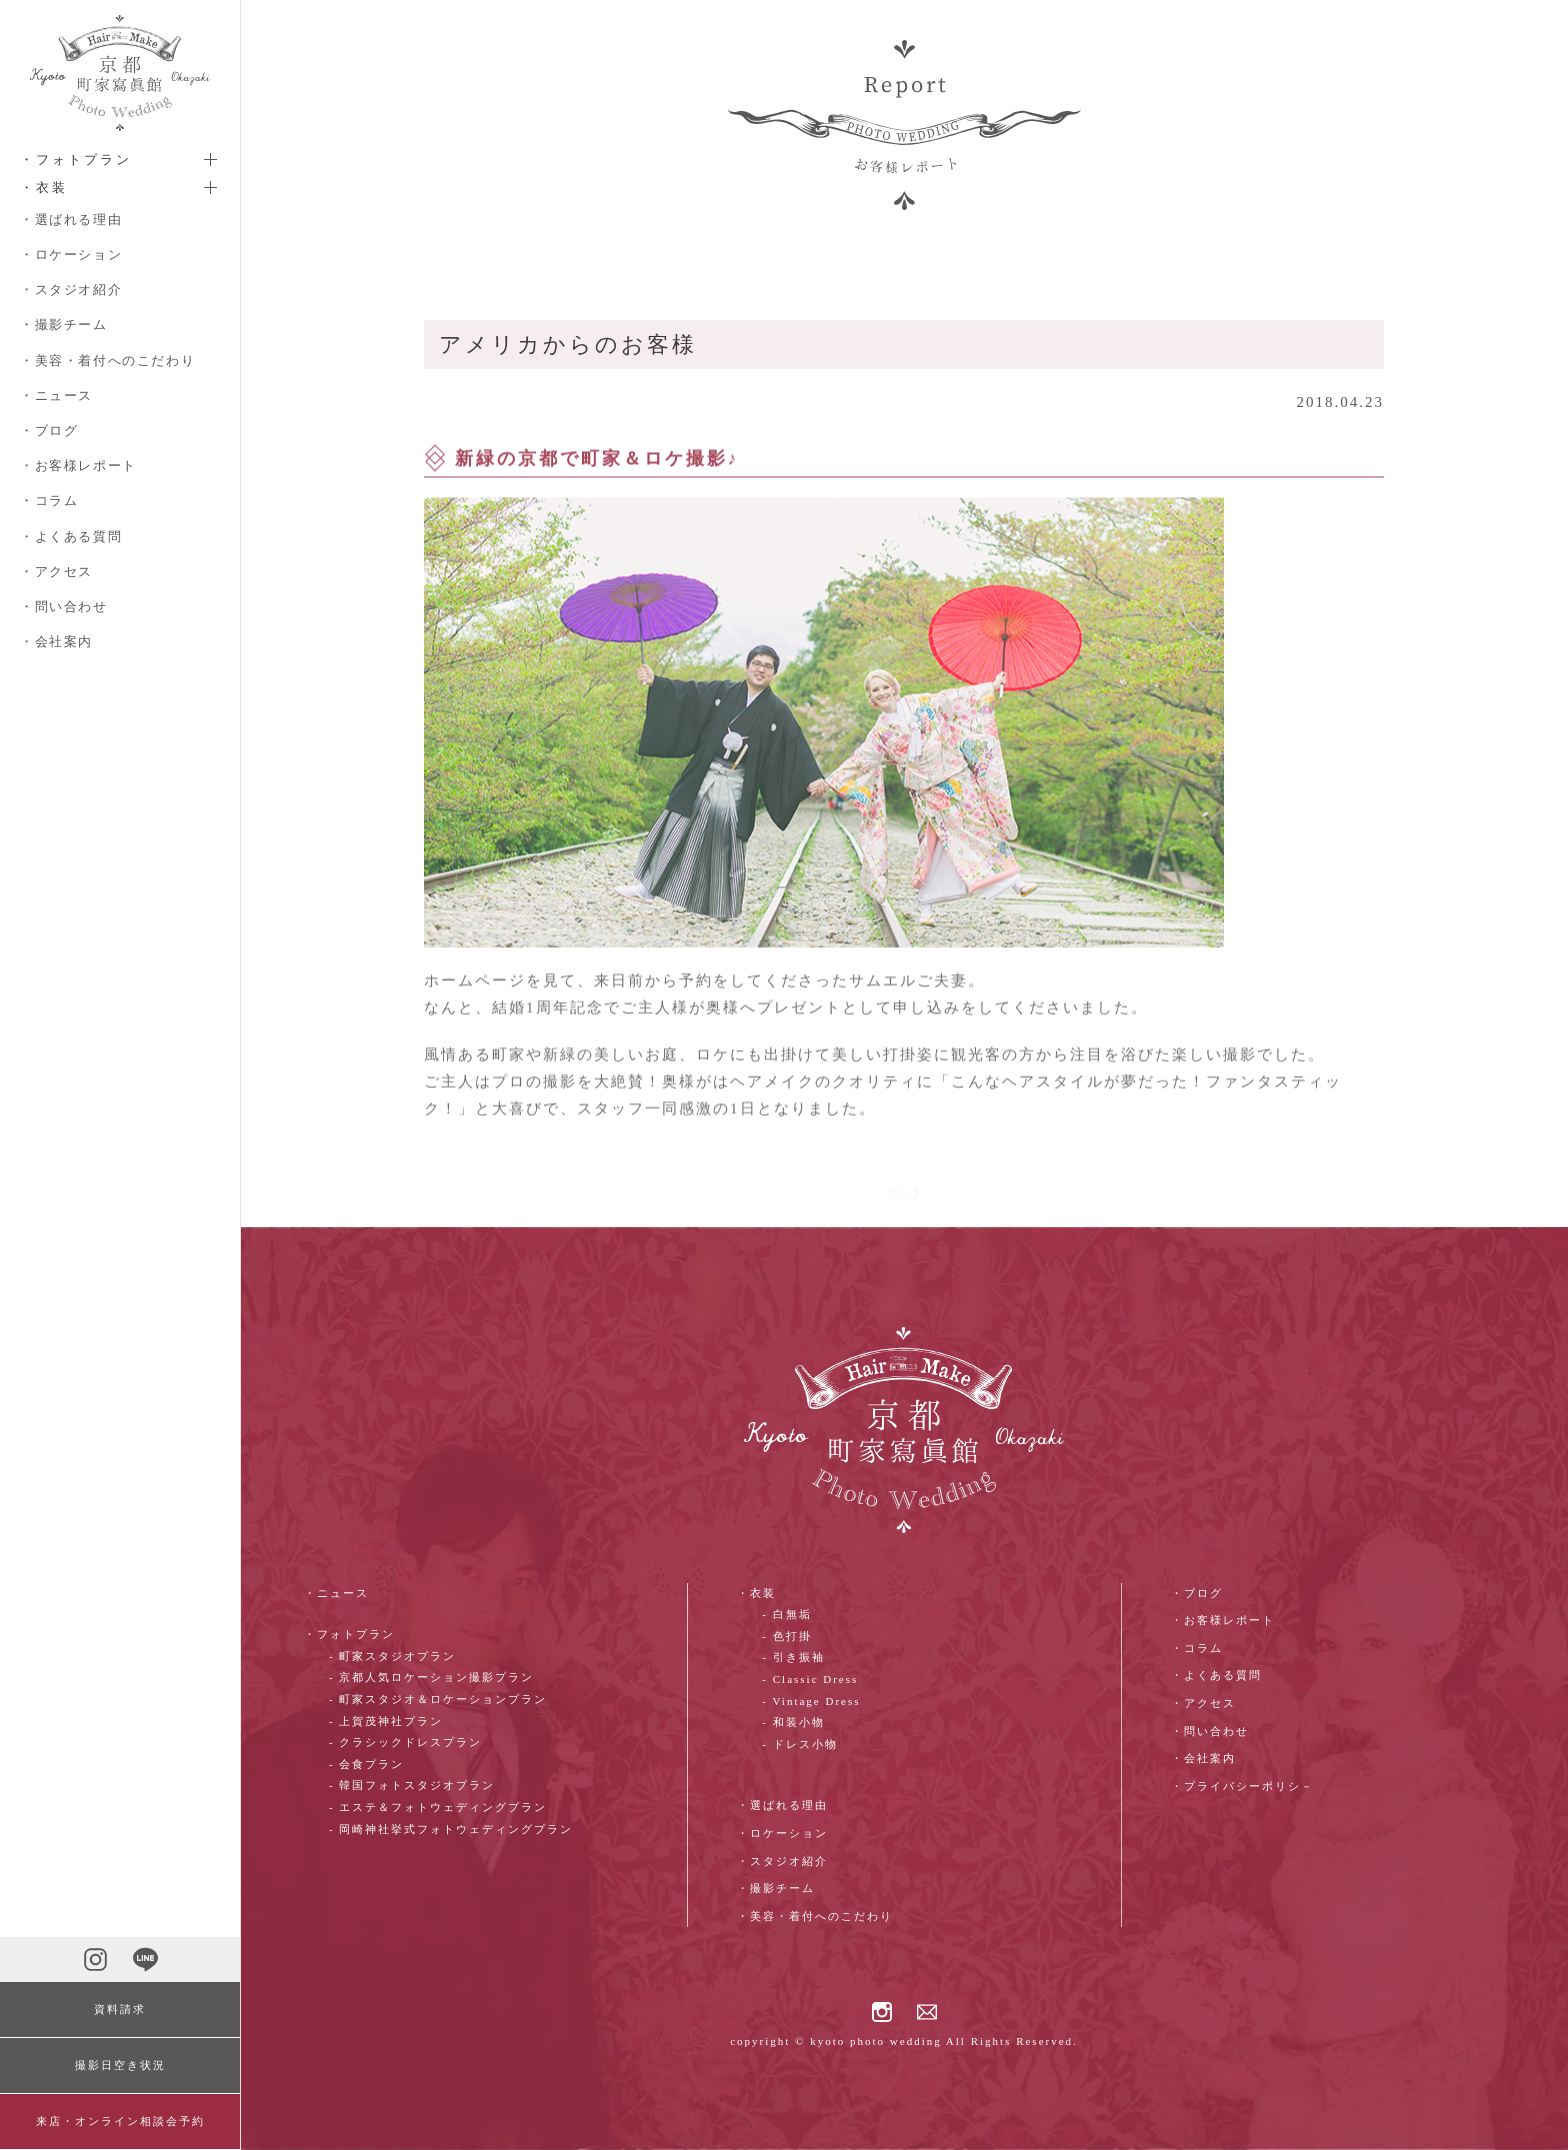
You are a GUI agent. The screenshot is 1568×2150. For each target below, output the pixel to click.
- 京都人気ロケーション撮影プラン (431, 1677)
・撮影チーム (64, 324)
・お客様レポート (78, 465)
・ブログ (49, 430)
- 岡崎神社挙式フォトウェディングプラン (451, 1829)
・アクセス (56, 571)
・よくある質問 (71, 536)
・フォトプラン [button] (76, 159)
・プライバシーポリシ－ (1242, 1786)
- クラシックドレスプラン (405, 1742)
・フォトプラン (349, 1634)
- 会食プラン (366, 1764)
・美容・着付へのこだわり (107, 360)
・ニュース (56, 395)
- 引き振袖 (793, 1657)
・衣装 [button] (44, 187)
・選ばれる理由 (71, 219)
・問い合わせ (64, 606)
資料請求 (120, 2009)
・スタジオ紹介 (71, 289)
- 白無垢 (786, 1614)
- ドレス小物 (799, 1744)
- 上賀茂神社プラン (386, 1721)
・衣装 (756, 1593)
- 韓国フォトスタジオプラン (412, 1785)
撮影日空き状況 (120, 2065)
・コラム (49, 500)
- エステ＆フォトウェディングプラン (438, 1807)
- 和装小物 (793, 1722)
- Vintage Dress (811, 1701)
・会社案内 (56, 641)
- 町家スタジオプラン (392, 1656)
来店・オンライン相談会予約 (120, 2121)
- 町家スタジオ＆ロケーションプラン (438, 1699)
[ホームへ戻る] (120, 73)
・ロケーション (71, 254)
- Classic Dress (810, 1679)
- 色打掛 (786, 1636)
